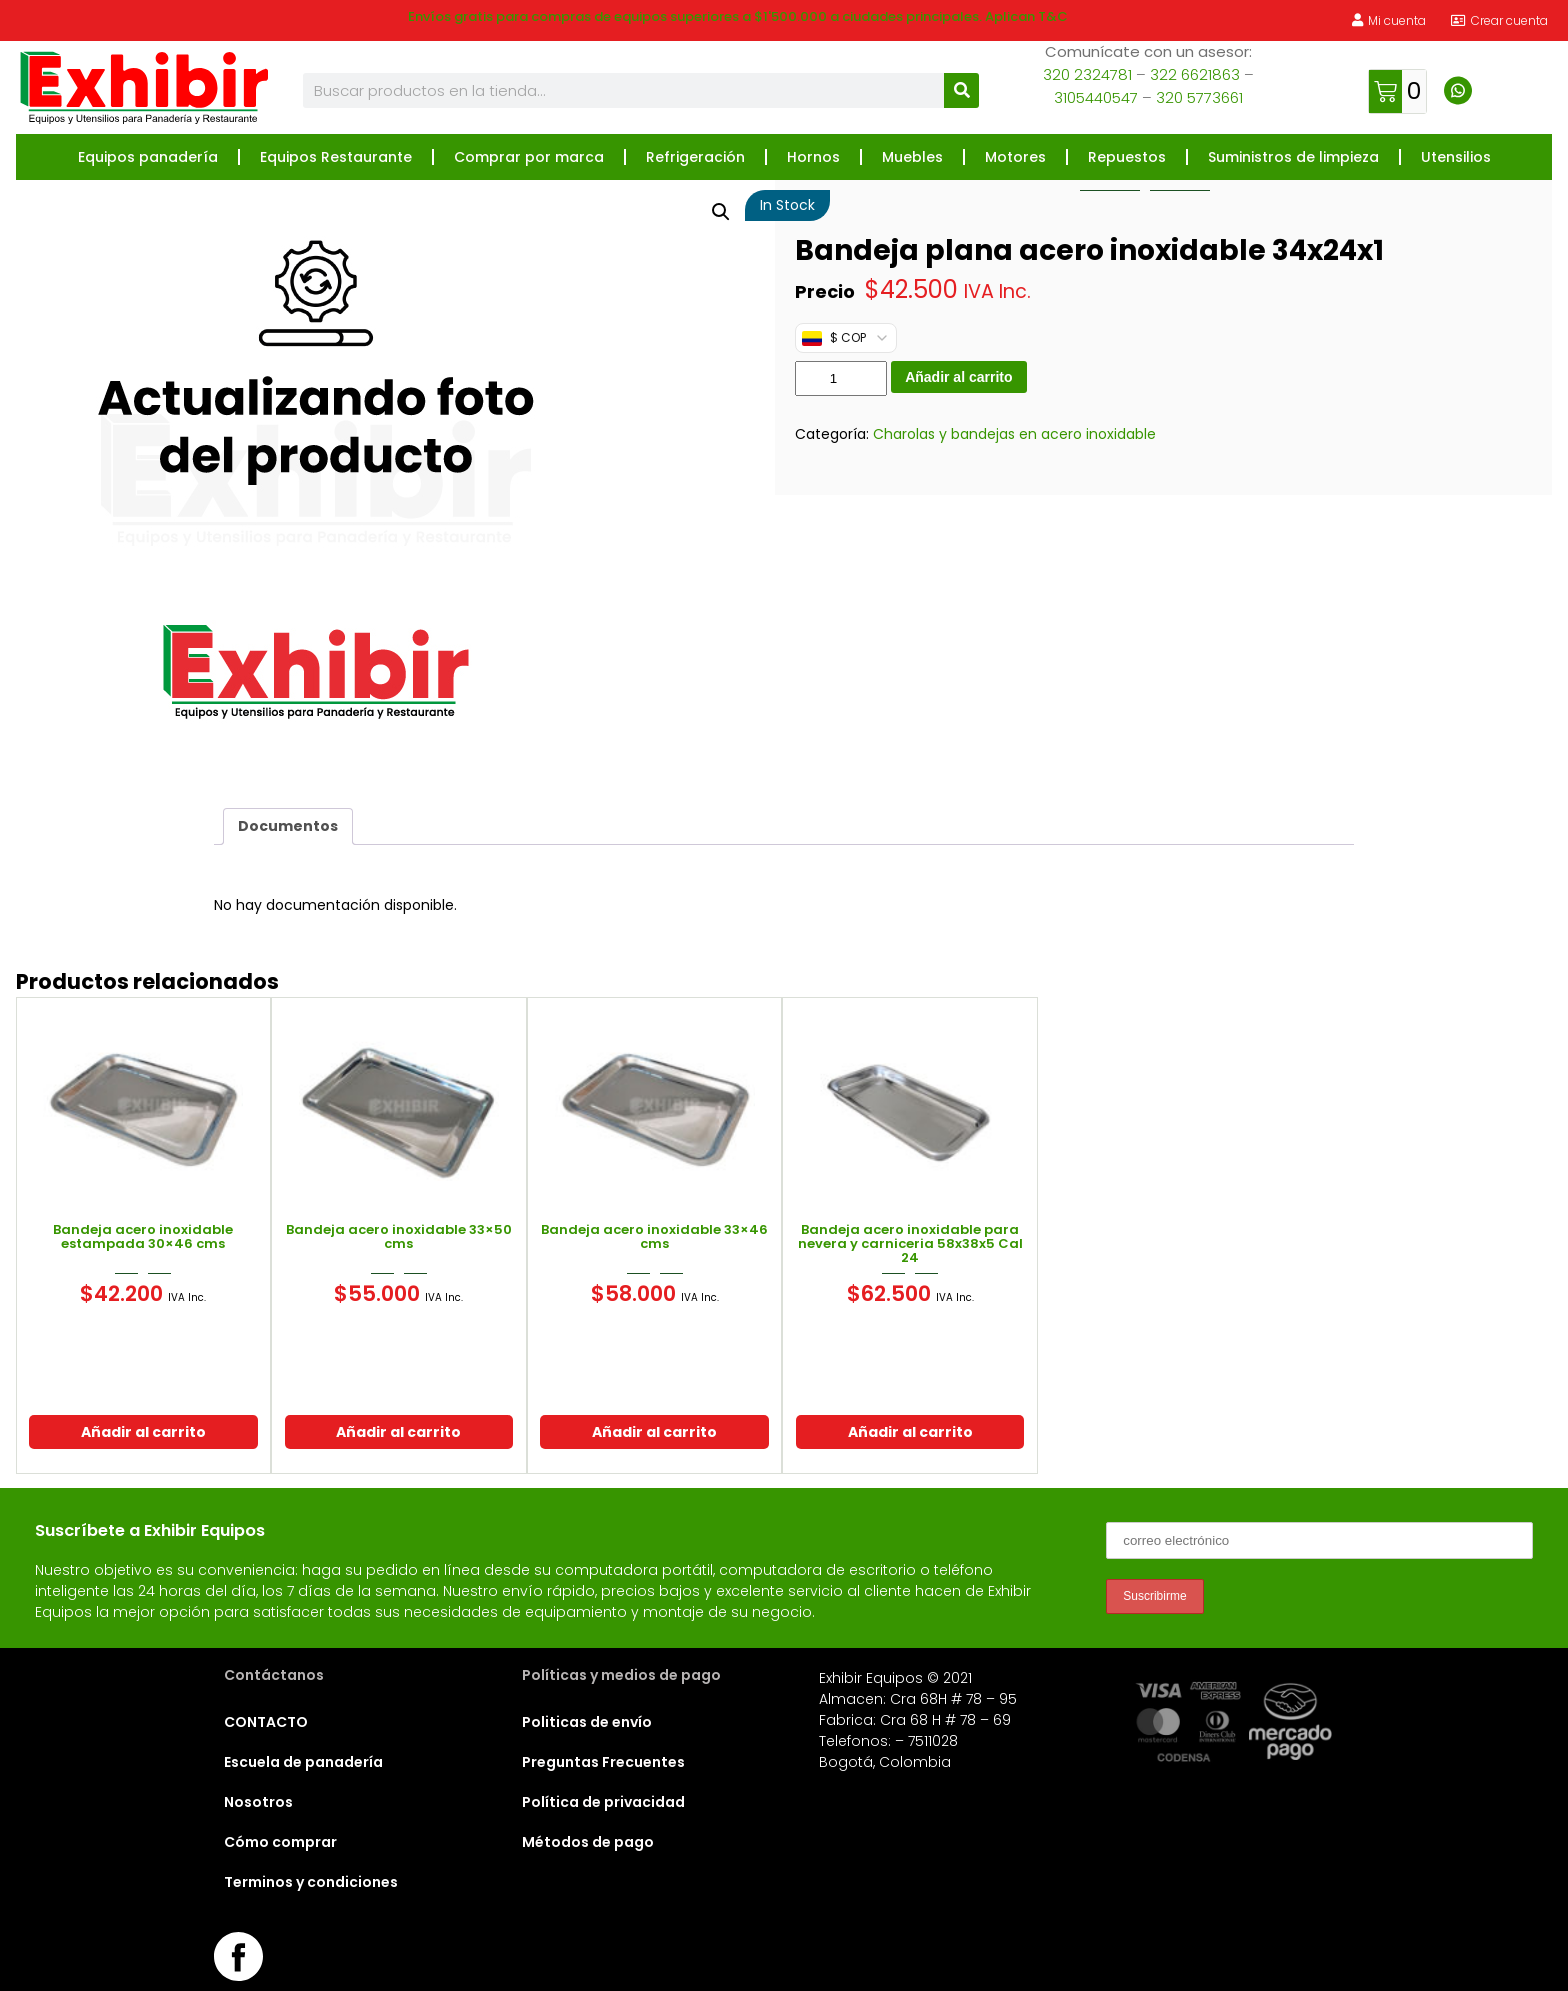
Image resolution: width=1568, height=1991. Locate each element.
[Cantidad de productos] (841, 378)
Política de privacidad (603, 1802)
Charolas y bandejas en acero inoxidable (1014, 434)
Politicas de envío (587, 1722)
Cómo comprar (280, 1842)
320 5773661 (1199, 97)
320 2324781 (1087, 74)
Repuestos (1127, 157)
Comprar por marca (529, 157)
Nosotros (258, 1802)
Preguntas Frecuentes (603, 1762)
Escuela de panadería (303, 1762)
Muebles (912, 157)
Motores (1015, 157)
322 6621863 (1195, 74)
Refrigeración (695, 157)
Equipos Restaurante (336, 157)
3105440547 (1096, 97)
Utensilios (1456, 157)
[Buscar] (961, 90)
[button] (721, 212)
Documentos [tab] (288, 826)
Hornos (813, 157)
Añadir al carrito (958, 377)
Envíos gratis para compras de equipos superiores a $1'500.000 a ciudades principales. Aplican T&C (738, 16)
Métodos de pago (588, 1842)
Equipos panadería (148, 157)
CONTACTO (266, 1722)
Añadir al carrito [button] (143, 1432)
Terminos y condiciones (311, 1882)
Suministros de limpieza (1293, 157)
